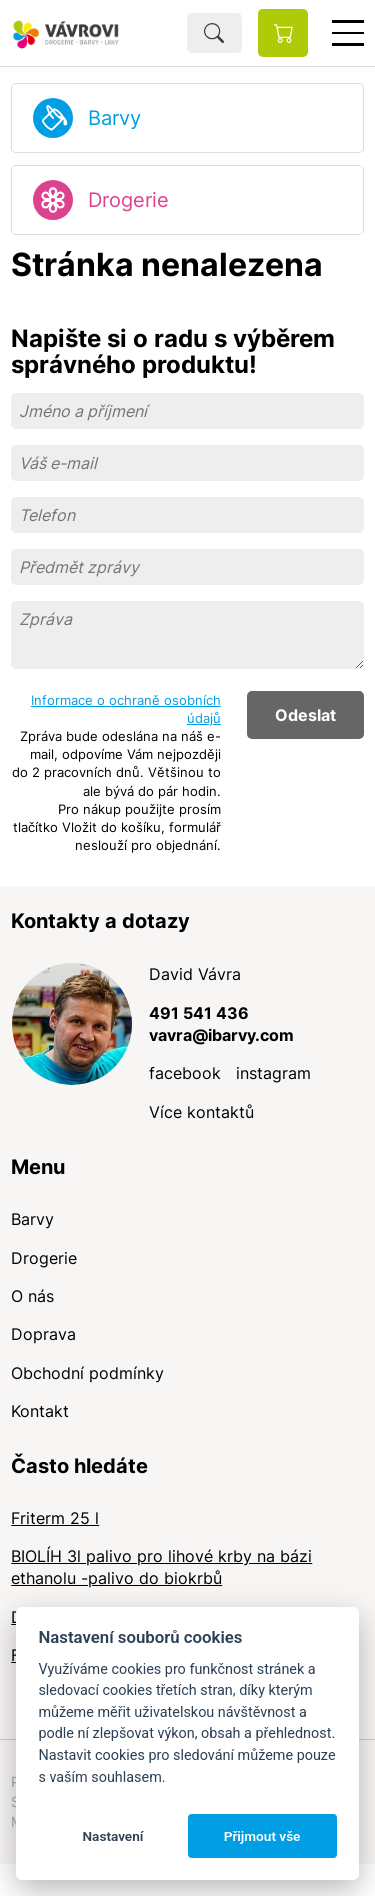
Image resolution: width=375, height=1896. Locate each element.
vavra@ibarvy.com (221, 1035)
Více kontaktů (201, 1112)
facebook (185, 1073)
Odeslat (305, 715)
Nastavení (112, 1836)
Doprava (43, 1334)
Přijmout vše (262, 1836)
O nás (32, 1296)
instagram (273, 1073)
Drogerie (128, 200)
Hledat (214, 33)
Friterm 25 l (55, 1518)
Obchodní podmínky (87, 1373)
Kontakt (40, 1411)
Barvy (114, 118)
